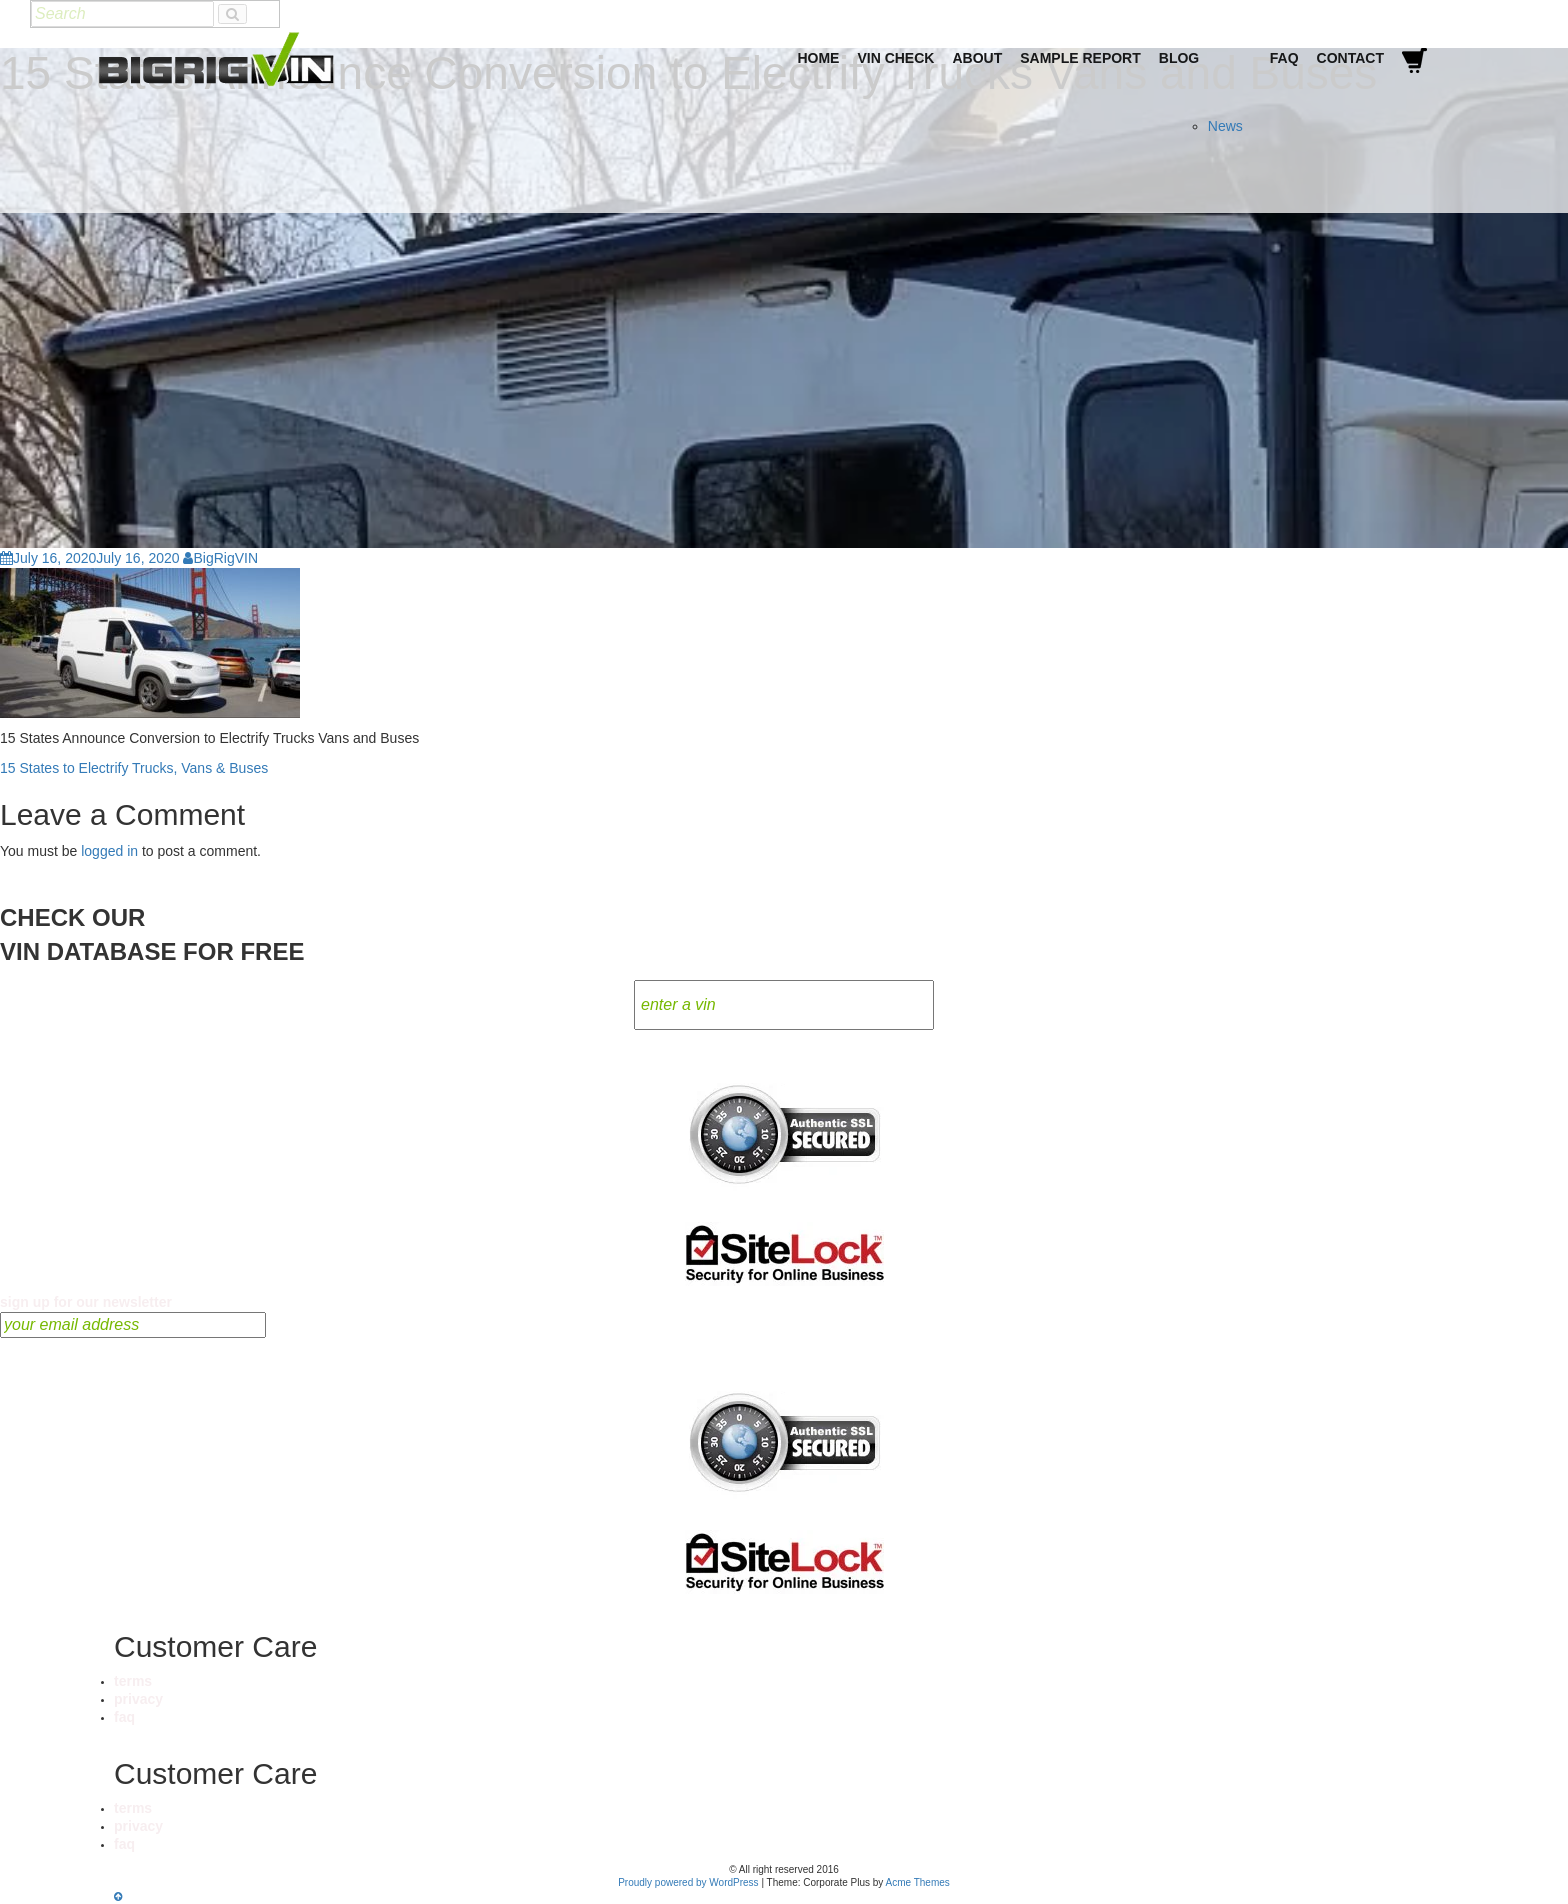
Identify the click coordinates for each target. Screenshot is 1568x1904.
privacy (138, 1699)
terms (133, 1681)
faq (124, 1717)
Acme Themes (918, 1882)
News (1225, 126)
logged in (109, 851)
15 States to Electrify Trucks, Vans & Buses (134, 768)
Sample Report (1080, 58)
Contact (1350, 58)
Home (818, 58)
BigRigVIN (220, 558)
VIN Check (895, 58)
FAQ (1284, 58)
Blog (1179, 58)
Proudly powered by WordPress (688, 1882)
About (977, 58)
